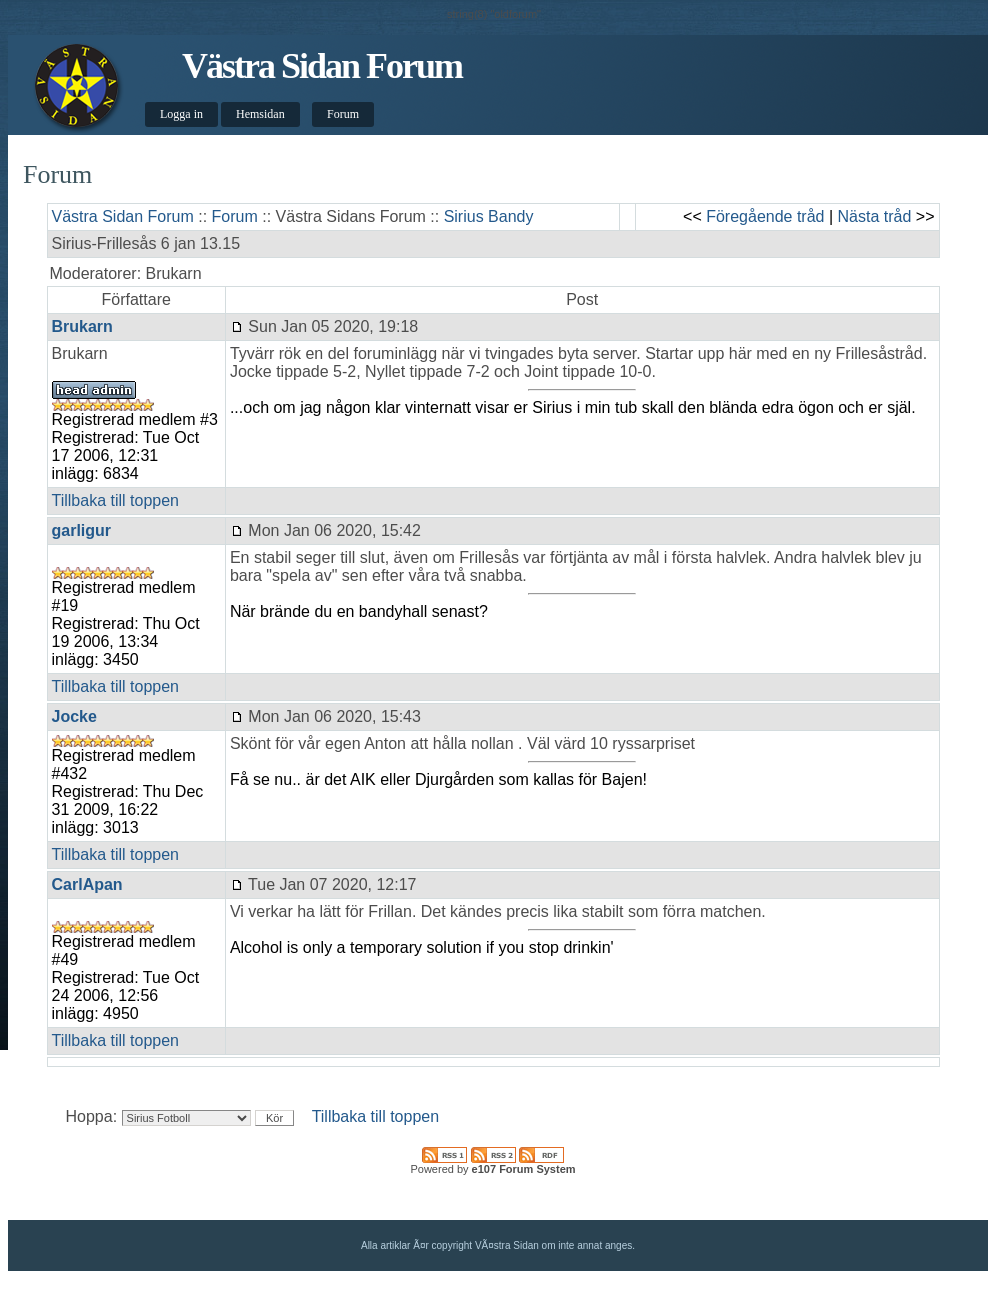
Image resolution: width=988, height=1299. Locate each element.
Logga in (181, 114)
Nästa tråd (875, 216)
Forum (343, 114)
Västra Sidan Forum (322, 66)
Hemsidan (260, 114)
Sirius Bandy (489, 216)
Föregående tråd (765, 216)
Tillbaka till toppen (115, 500)
